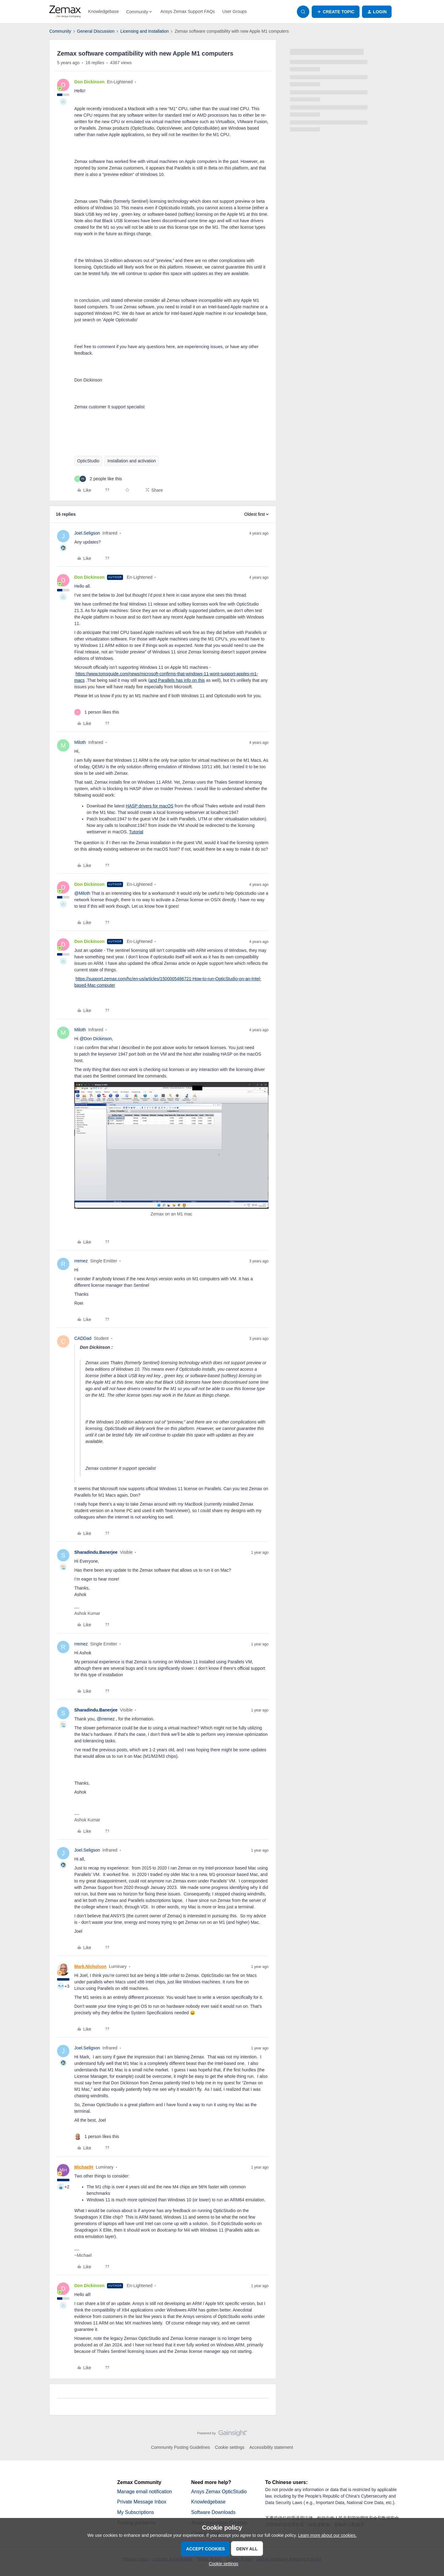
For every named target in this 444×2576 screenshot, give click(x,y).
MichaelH (83, 2167)
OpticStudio (88, 460)
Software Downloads (213, 2512)
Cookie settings (230, 2447)
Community (60, 31)
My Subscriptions (136, 2512)
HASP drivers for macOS (150, 805)
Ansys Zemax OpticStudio (219, 2491)
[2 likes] (98, 479)
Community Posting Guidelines (180, 2447)
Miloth (80, 742)
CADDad (82, 1338)
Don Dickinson (89, 81)
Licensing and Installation (144, 31)
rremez (81, 1260)
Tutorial (136, 831)
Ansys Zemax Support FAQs (187, 11)
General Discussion (95, 31)
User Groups (234, 11)
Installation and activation (131, 460)
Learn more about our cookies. (327, 2535)
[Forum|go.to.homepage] (65, 12)
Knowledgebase (103, 11)
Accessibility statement (271, 2447)
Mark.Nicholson (90, 1966)
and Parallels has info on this (177, 680)
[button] (336, 12)
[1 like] (96, 712)
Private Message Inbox (142, 2502)
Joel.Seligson (87, 533)
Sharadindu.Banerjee (95, 1552)
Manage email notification (145, 2491)
